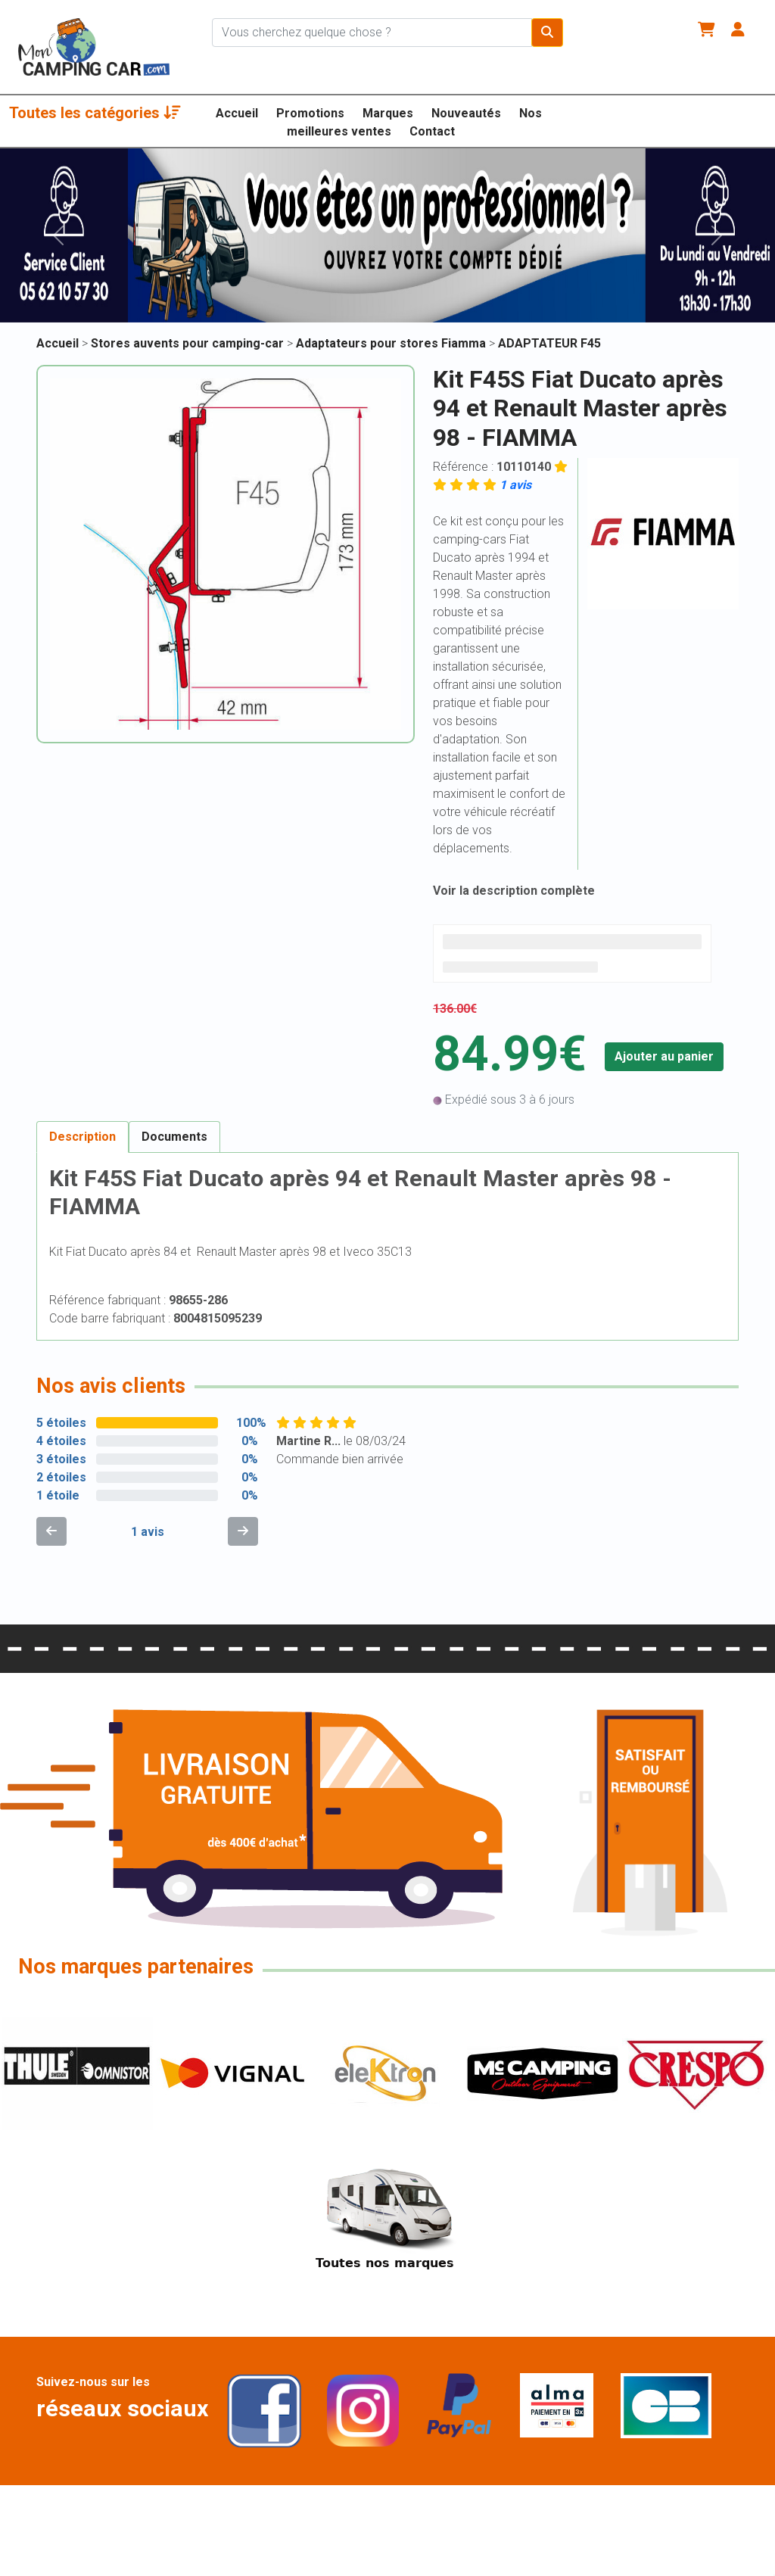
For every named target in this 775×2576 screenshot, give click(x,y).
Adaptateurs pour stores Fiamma (392, 343)
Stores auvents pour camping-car (189, 343)
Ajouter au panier (664, 1056)
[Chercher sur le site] (372, 32)
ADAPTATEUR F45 (549, 343)
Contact (432, 131)
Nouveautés (466, 113)
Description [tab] (82, 1136)
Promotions (310, 113)
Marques (388, 113)
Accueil (237, 113)
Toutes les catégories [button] (95, 113)
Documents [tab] (174, 1136)
